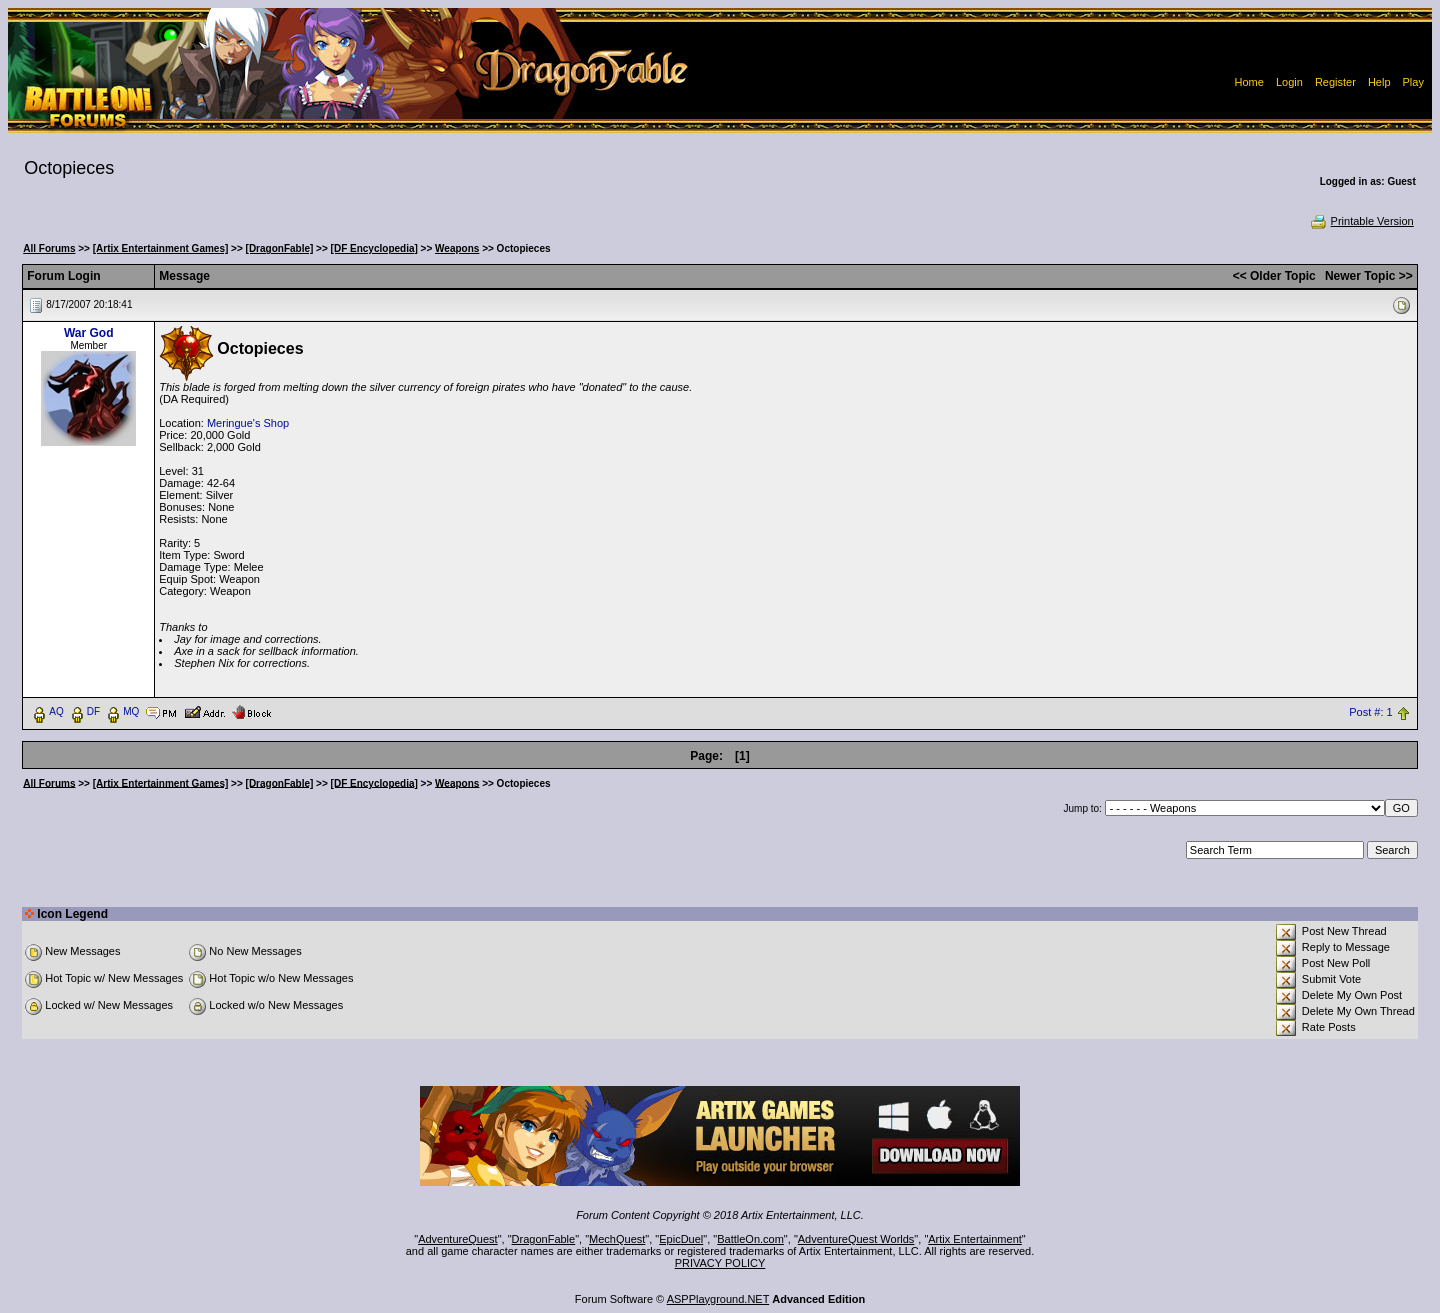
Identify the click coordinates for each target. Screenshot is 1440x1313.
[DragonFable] (280, 248)
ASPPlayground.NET (718, 1299)
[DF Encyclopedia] (374, 248)
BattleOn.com (750, 1239)
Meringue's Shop (248, 423)
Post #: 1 (1370, 712)
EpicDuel (681, 1239)
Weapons (457, 248)
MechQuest (617, 1239)
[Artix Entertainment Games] (161, 248)
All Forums (49, 248)
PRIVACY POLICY (720, 1263)
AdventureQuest (458, 1239)
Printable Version (1361, 221)
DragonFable (544, 1239)
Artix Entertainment (975, 1239)
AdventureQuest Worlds (856, 1239)
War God (89, 333)
